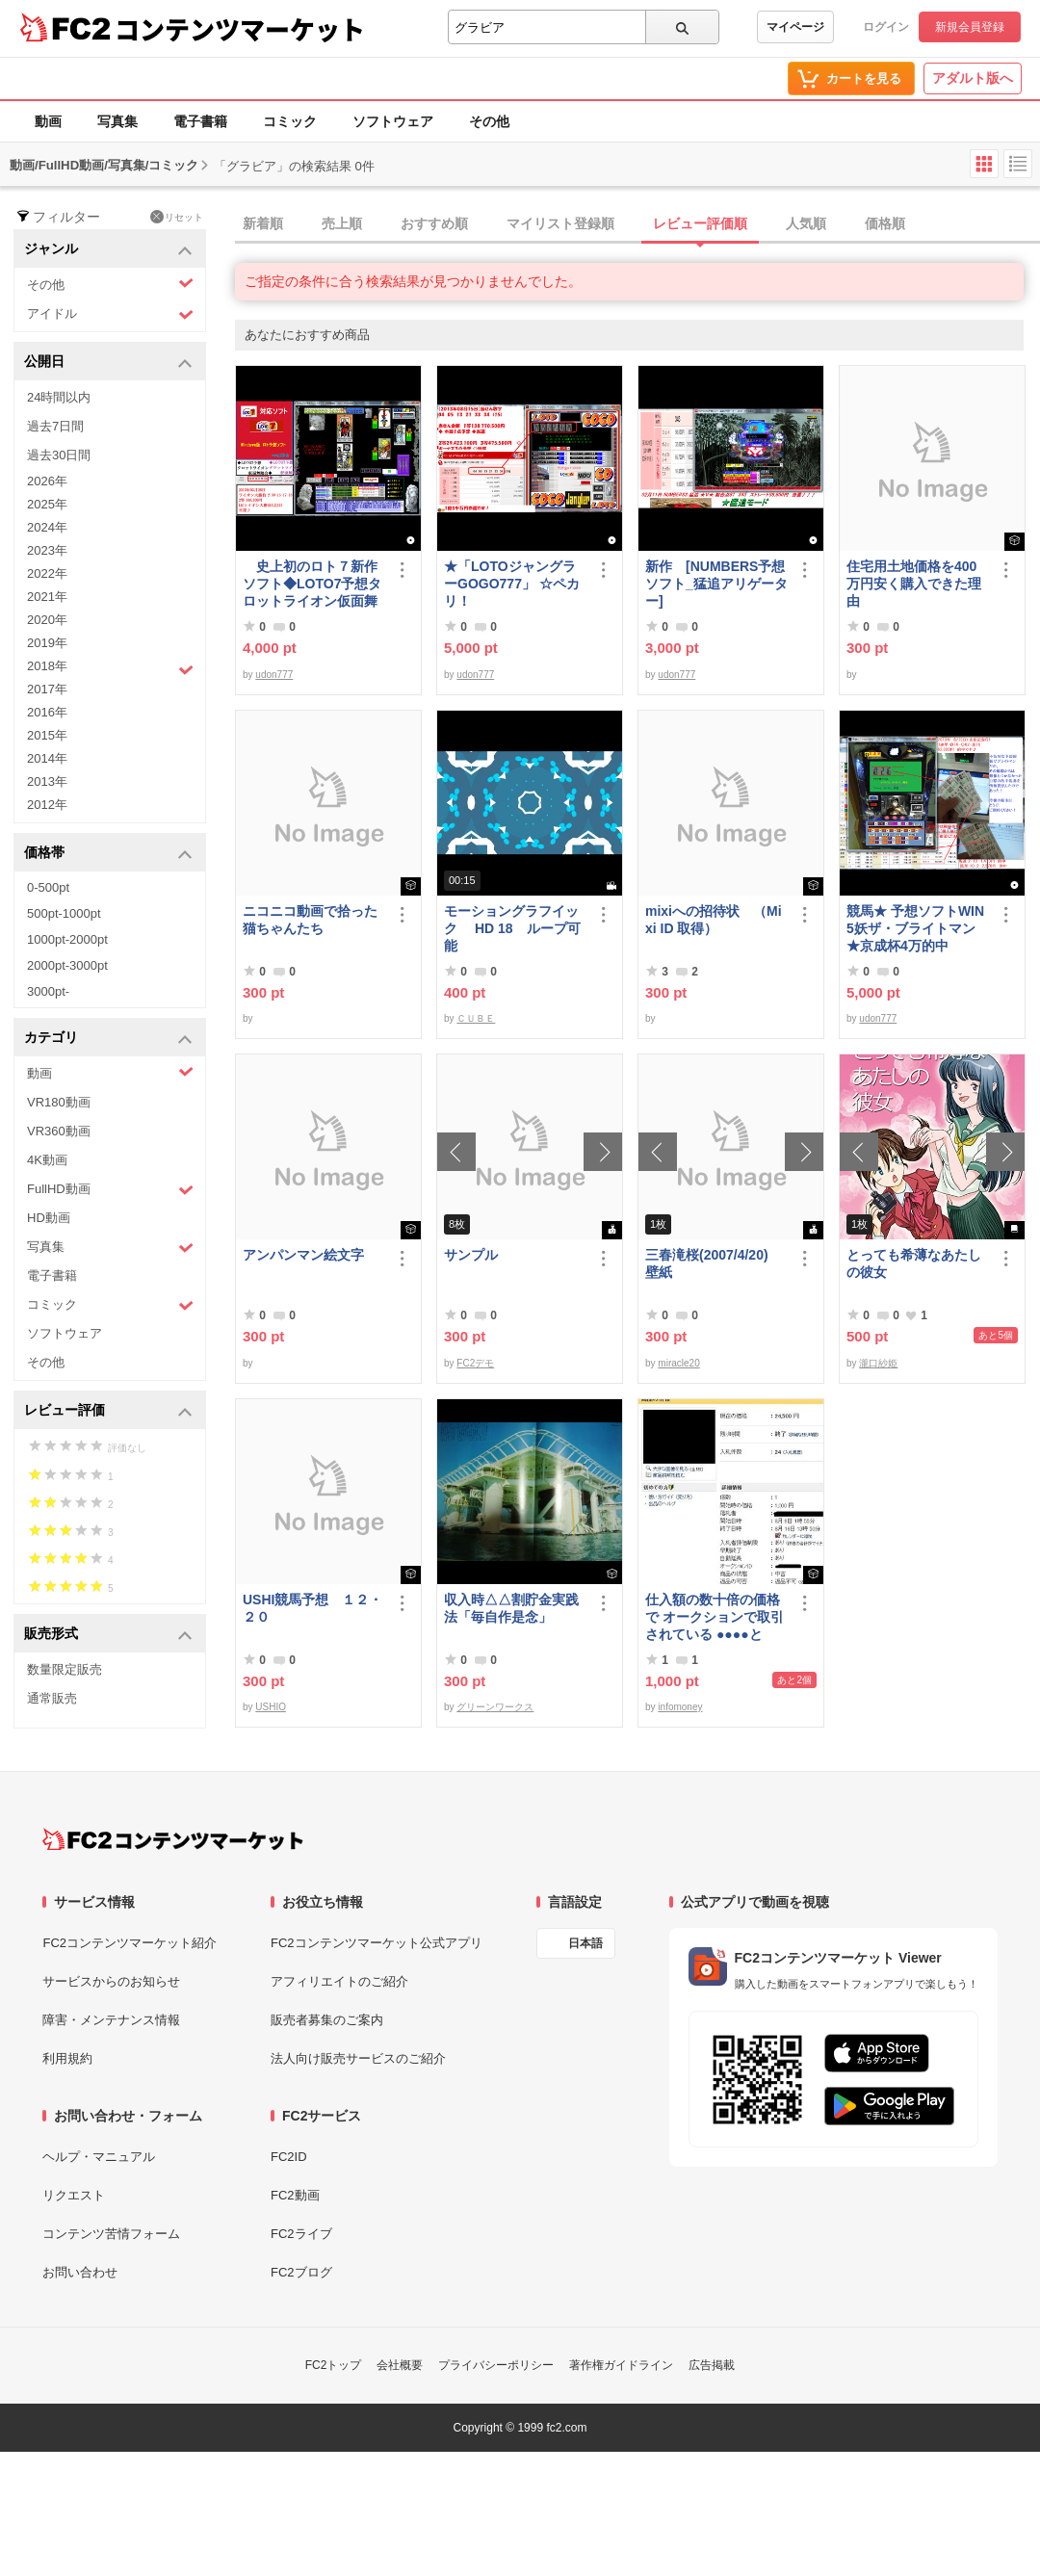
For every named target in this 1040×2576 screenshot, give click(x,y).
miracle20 (678, 1363)
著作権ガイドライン (621, 2365)
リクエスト (73, 2195)
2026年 (47, 481)
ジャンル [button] (108, 250)
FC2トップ (333, 2365)
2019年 (47, 643)
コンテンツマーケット (240, 29)
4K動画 (47, 1160)
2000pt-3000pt (67, 965)
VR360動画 (59, 1131)
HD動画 (48, 1217)
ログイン (886, 27)
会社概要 (400, 2365)
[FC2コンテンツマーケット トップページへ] (172, 1839)
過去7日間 (55, 426)
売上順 (342, 223)
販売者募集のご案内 (327, 2020)
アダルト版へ (972, 78)
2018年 (110, 668)
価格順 (885, 223)
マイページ (795, 27)
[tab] (637, 224)
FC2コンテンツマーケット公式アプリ (376, 1943)
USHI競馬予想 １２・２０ (312, 1608)
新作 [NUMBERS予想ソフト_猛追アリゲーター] (716, 584)
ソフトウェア (392, 121)
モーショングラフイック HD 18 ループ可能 (512, 928)
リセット (176, 216)
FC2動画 (295, 2195)
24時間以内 (59, 397)
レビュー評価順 (700, 223)
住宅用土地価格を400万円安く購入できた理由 (913, 584)
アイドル (110, 314)
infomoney (680, 1707)
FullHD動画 (110, 1190)
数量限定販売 (64, 1669)
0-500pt (48, 887)
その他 (489, 121)
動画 (48, 121)
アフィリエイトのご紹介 (339, 1981)
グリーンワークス (494, 1707)
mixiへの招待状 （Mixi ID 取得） (713, 919)
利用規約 (67, 2058)
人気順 (806, 223)
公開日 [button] (108, 362)
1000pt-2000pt (67, 939)
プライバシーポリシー (496, 2365)
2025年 (47, 504)
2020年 (47, 619)
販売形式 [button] (108, 1635)
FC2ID (289, 2156)
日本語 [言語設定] (585, 1943)
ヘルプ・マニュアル (98, 2156)
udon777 (274, 674)
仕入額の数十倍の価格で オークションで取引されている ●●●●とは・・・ (714, 1617)
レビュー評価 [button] (108, 1411)
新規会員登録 (969, 27)
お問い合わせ (79, 2272)
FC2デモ (475, 1363)
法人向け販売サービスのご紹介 (358, 2058)
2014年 (47, 758)
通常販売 (52, 1698)
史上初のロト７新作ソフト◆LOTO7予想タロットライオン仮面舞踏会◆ (312, 584)
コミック (290, 121)
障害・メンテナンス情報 (111, 2020)
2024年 (47, 527)
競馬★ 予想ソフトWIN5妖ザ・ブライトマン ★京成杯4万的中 (915, 928)
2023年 (47, 550)
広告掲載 (712, 2365)
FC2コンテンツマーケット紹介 (129, 1943)
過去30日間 (59, 455)
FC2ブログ (301, 2272)
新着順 (263, 223)
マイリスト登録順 (560, 223)
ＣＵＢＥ (475, 1018)
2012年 (47, 804)
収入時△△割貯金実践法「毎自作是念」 (511, 1608)
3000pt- (48, 991)
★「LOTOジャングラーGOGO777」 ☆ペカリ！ (512, 584)
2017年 (47, 689)
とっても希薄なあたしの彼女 (913, 1263)
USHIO (270, 1707)
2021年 (47, 596)
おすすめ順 (434, 223)
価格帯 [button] (108, 854)
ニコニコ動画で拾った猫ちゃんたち (310, 919)
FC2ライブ (301, 2233)
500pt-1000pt (64, 913)
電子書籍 (200, 121)
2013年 (47, 781)
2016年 (47, 712)
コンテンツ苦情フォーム (111, 2233)
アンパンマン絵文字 (303, 1254)
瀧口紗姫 (878, 1363)
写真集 (117, 121)
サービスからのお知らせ (111, 1981)
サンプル (471, 1254)
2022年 (47, 573)
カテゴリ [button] (108, 1038)
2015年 (47, 735)
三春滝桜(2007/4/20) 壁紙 (713, 1263)
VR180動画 (59, 1102)
